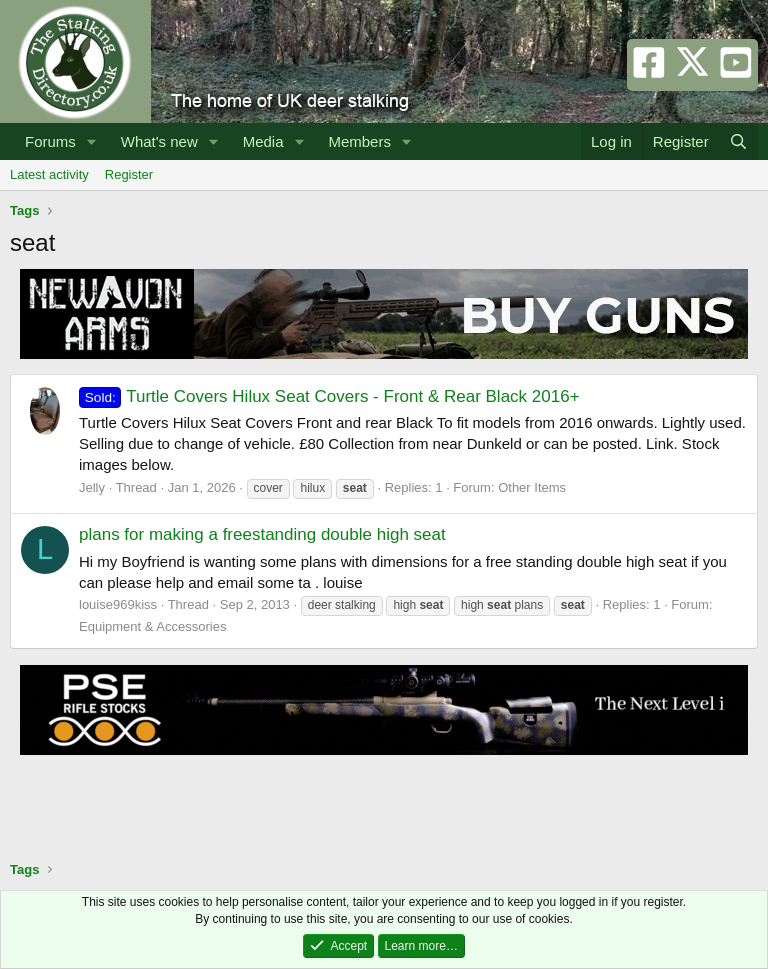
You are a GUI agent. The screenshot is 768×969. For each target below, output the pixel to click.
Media (263, 141)
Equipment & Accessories (152, 626)
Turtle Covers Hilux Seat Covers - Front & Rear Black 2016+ (329, 396)
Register (129, 174)
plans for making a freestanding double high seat (262, 534)
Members (359, 141)
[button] (92, 141)
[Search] (738, 141)
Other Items (532, 487)
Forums (50, 141)
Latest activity (49, 174)
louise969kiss (118, 604)
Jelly (92, 487)
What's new (159, 141)
